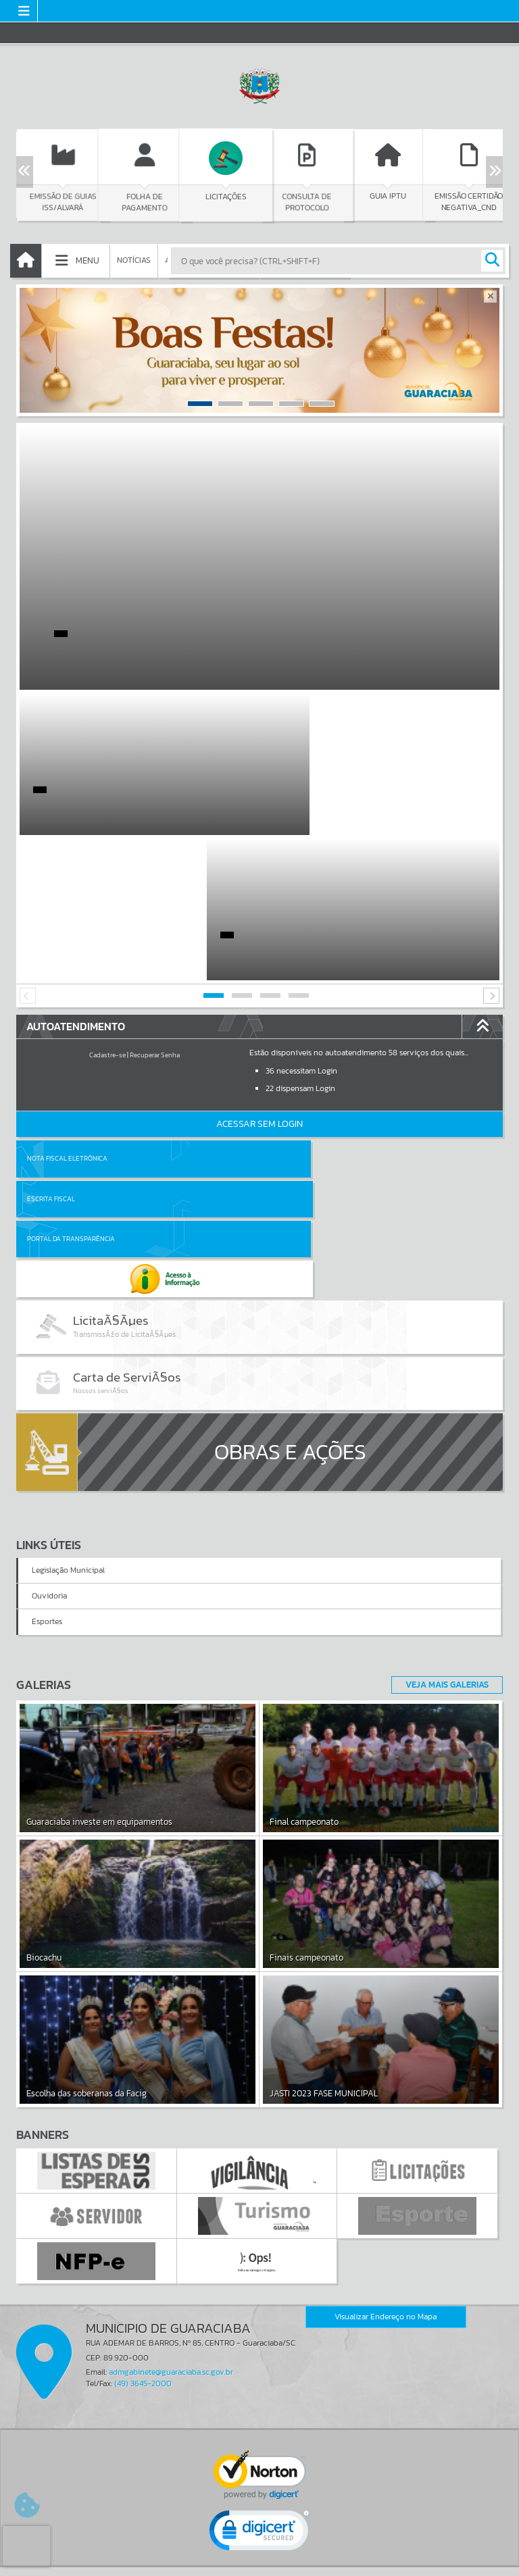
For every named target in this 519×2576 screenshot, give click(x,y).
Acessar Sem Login (259, 978)
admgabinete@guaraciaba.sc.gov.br (171, 2153)
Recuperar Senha (155, 910)
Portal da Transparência (71, 1054)
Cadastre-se (107, 910)
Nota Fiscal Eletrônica (67, 1013)
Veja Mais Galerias (443, 1465)
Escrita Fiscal (294, 1013)
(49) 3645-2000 (143, 2164)
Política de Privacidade (259, 2562)
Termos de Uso (260, 2552)
